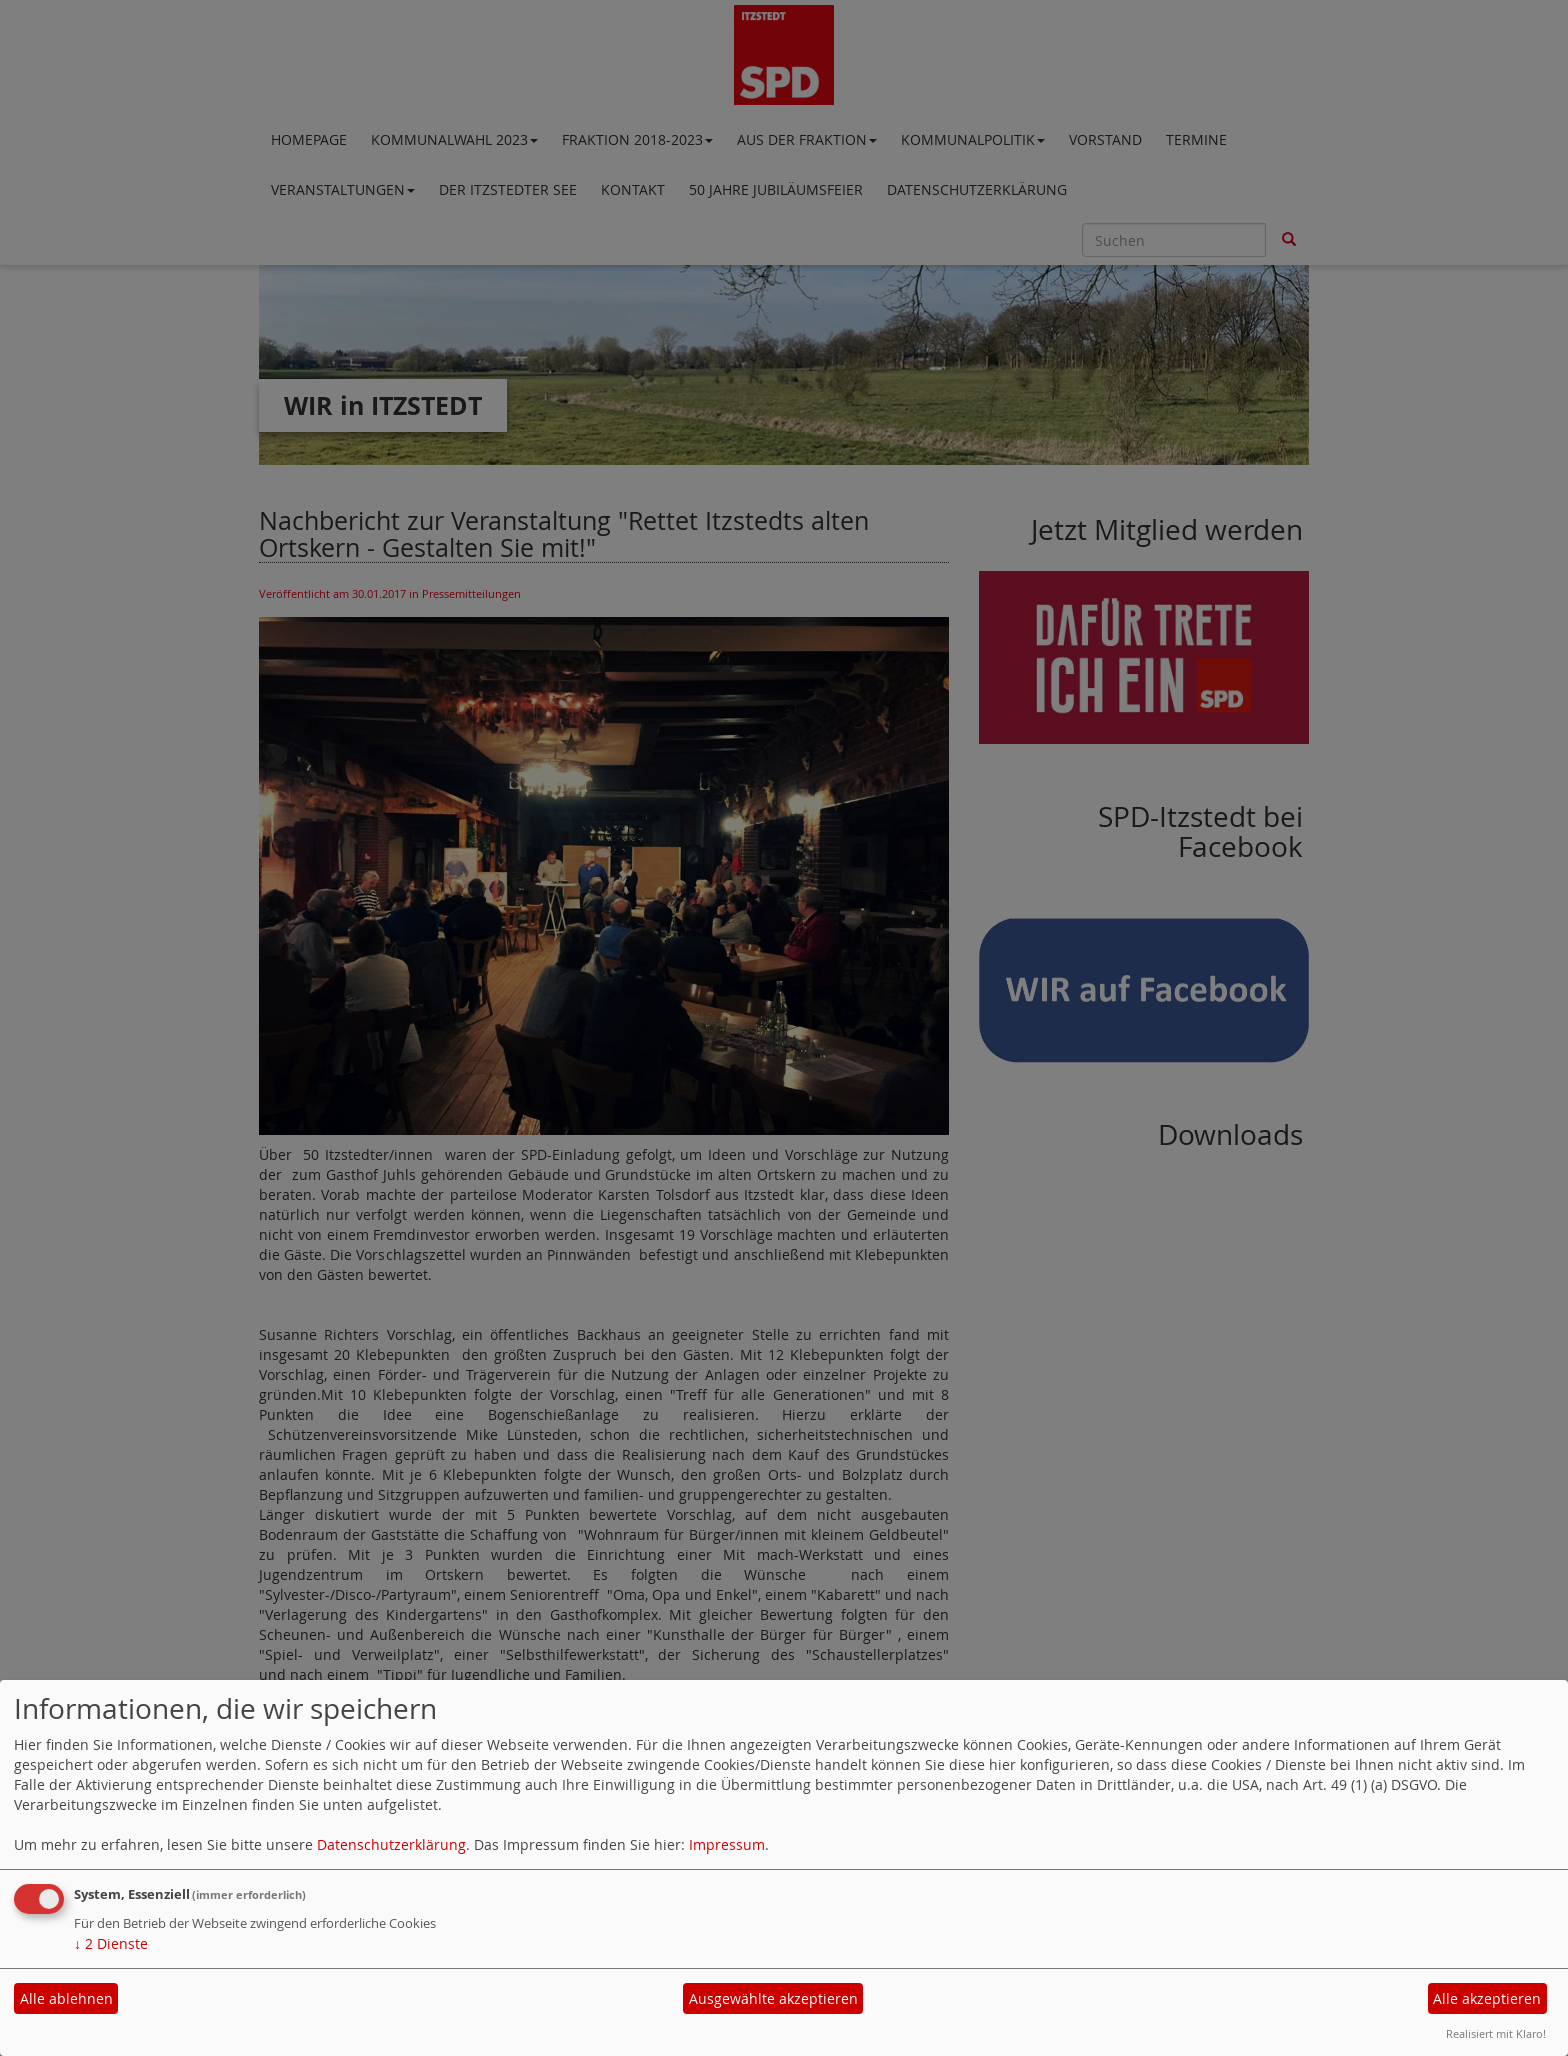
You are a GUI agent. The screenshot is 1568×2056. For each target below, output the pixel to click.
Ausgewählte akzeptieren (773, 1998)
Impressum (727, 1844)
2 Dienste (111, 1943)
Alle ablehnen (66, 1998)
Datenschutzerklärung (391, 1844)
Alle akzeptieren (1487, 1998)
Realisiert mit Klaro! (1496, 2033)
